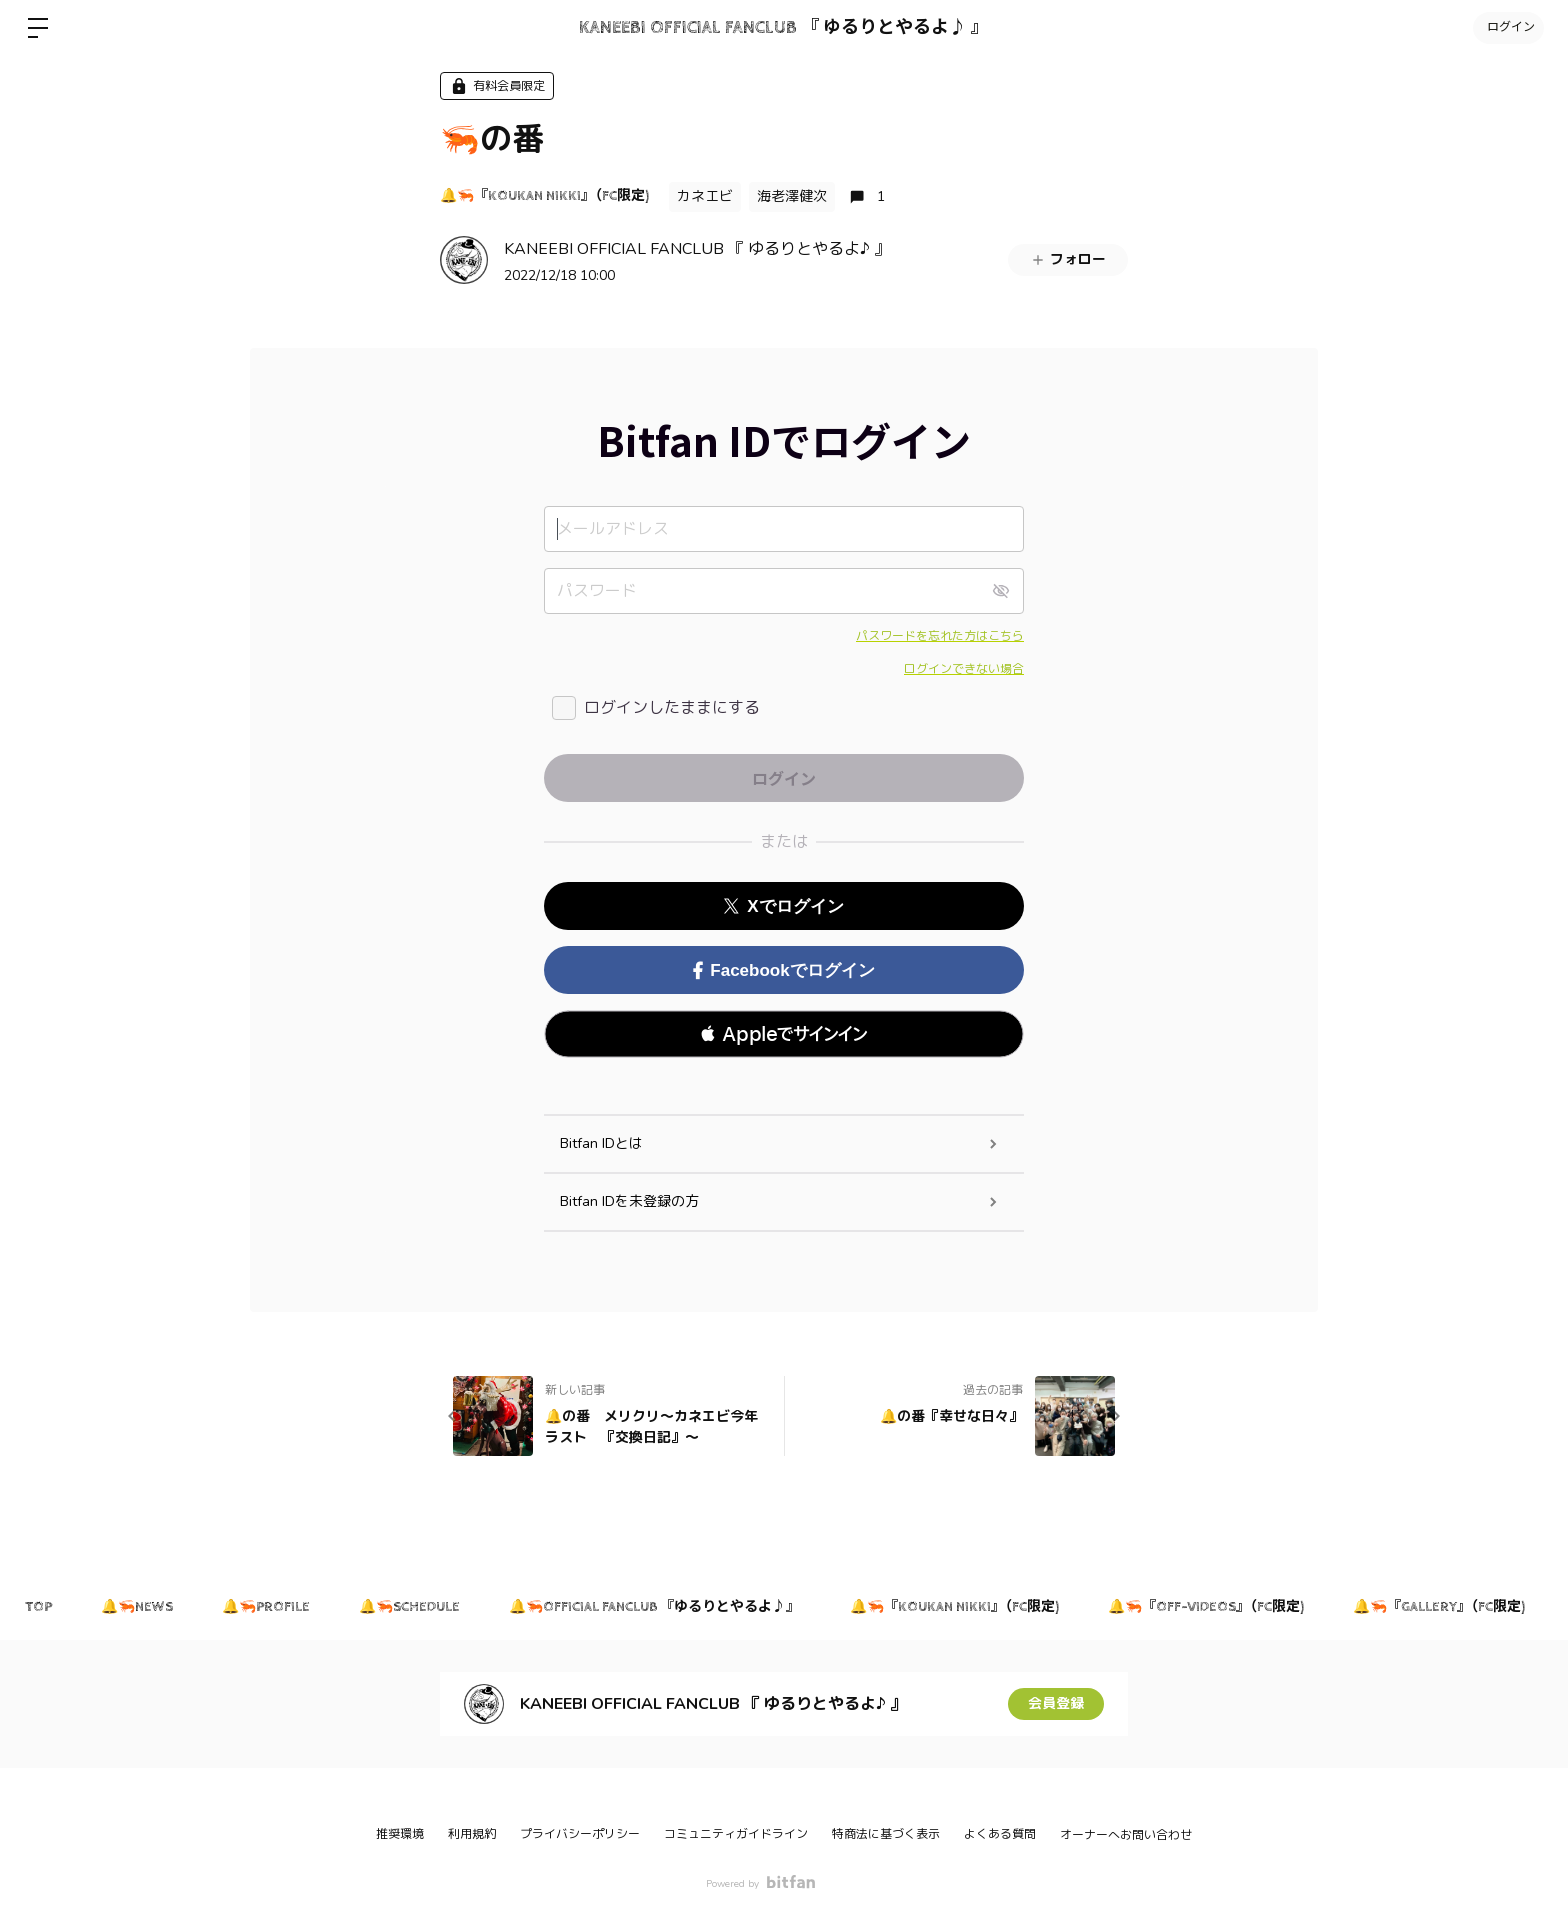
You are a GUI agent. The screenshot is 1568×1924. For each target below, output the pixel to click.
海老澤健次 (792, 196)
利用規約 (472, 1834)
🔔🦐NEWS (138, 1607)
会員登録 (1056, 1703)
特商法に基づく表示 (886, 1834)
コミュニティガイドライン (736, 1834)
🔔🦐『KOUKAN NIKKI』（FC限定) (544, 196)
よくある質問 (1000, 1834)
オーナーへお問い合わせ (1126, 1835)
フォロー (1068, 259)
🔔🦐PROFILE (268, 1607)
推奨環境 (400, 1834)
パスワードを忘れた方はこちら (940, 636)
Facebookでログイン (783, 970)
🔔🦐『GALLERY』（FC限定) (1445, 1607)
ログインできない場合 (964, 669)
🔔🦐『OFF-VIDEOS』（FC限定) (1211, 1607)
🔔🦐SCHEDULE (412, 1607)
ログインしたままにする (672, 708)
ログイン (1508, 28)
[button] (784, 1034)
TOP (38, 1607)
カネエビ (705, 196)
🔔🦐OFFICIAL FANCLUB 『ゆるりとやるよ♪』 (658, 1607)
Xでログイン (783, 906)
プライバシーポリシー (580, 1834)
